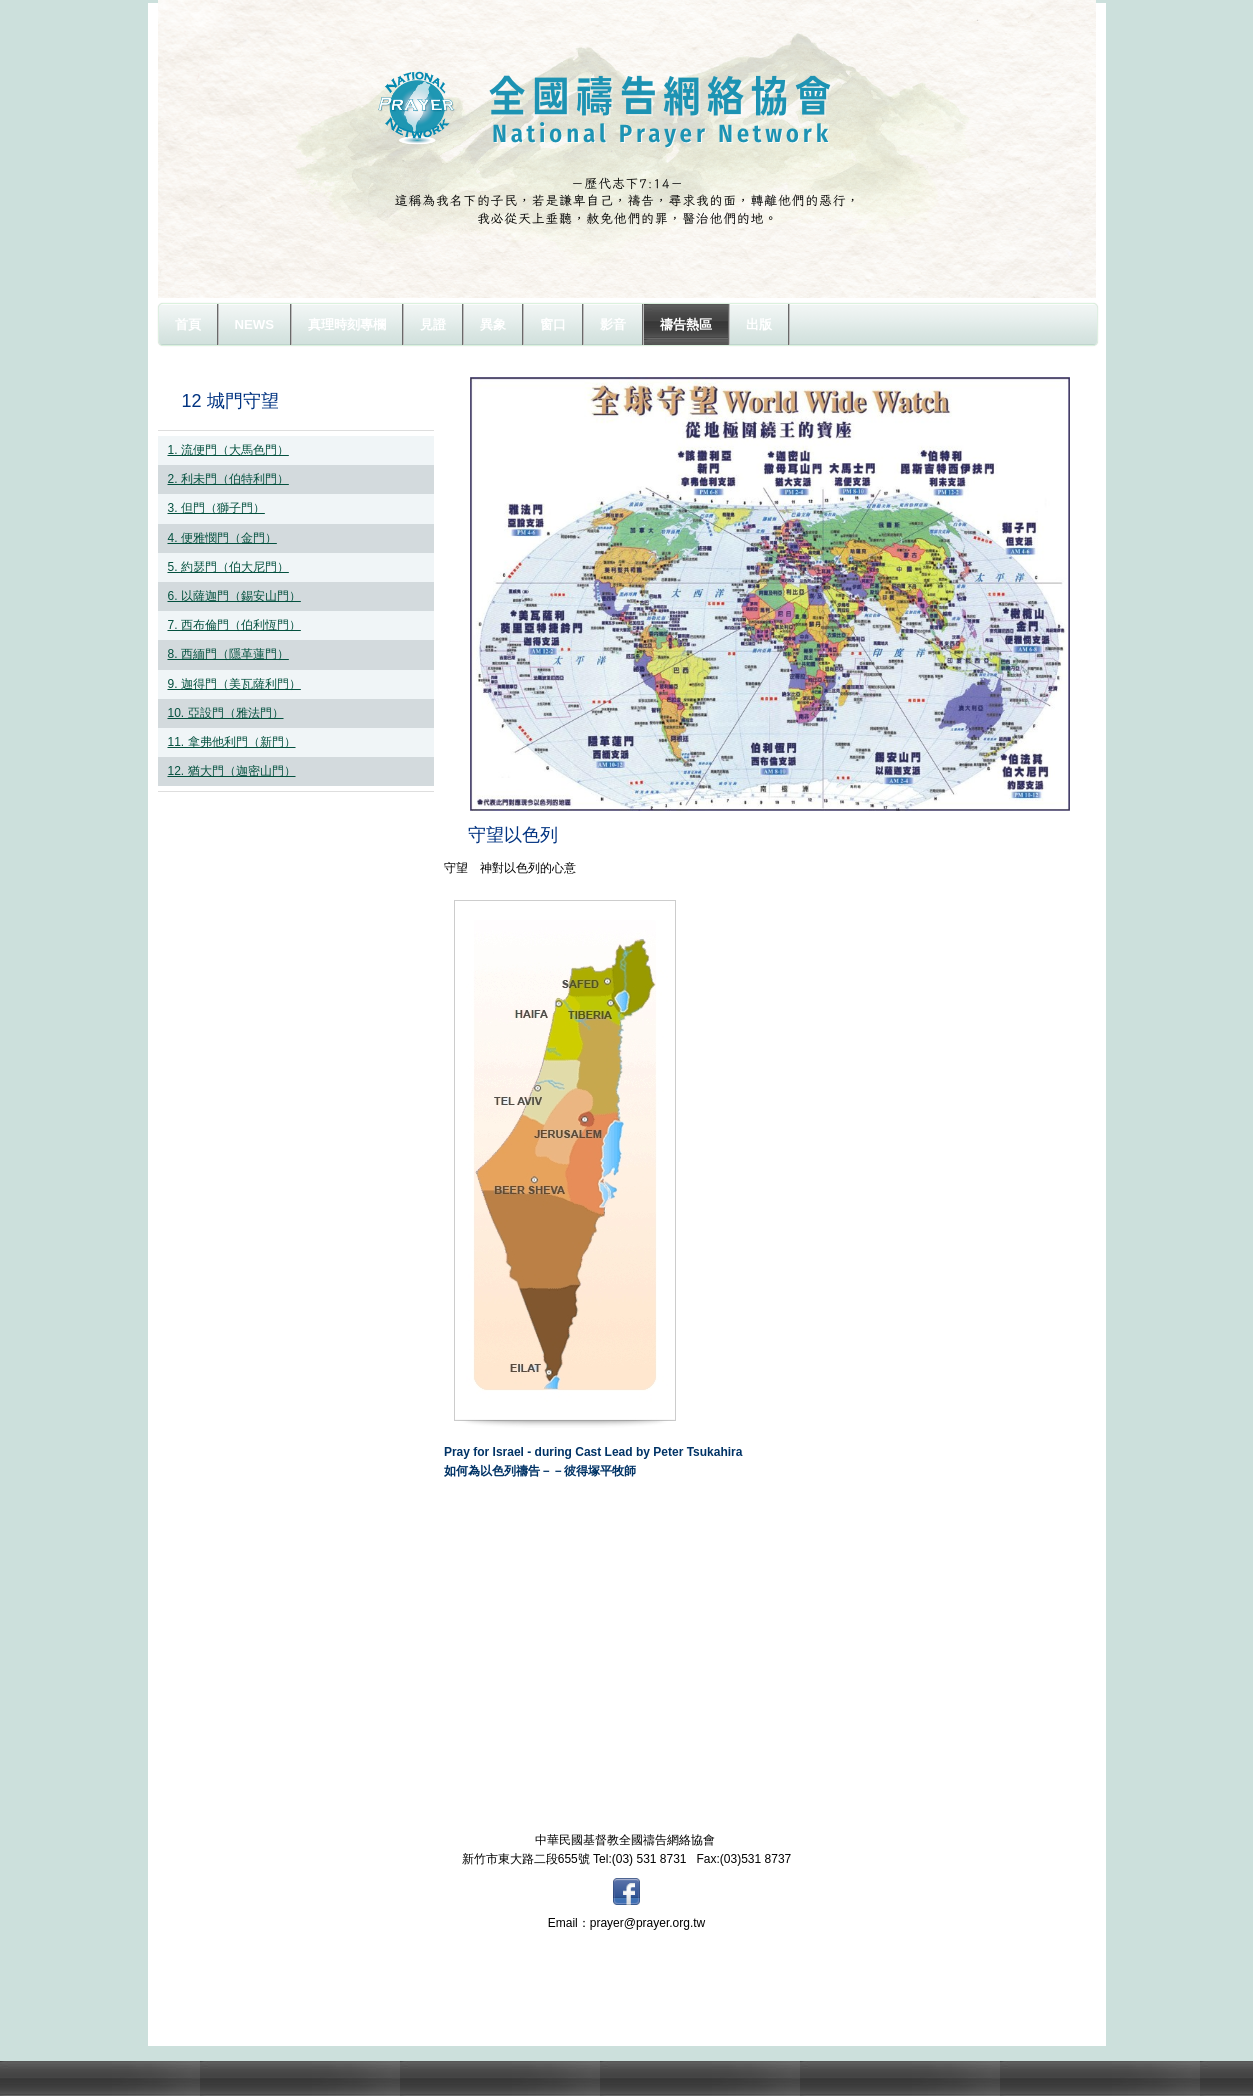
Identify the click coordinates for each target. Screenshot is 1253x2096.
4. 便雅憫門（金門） (222, 538)
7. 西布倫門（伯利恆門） (234, 625)
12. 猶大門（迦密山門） (232, 771)
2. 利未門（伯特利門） (228, 479)
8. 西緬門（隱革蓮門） (228, 654)
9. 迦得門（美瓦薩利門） (234, 684)
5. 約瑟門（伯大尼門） (228, 567)
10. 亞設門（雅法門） (226, 713)
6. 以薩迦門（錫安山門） (234, 596)
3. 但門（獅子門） (216, 508)
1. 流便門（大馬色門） (228, 450)
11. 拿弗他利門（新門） (232, 742)
